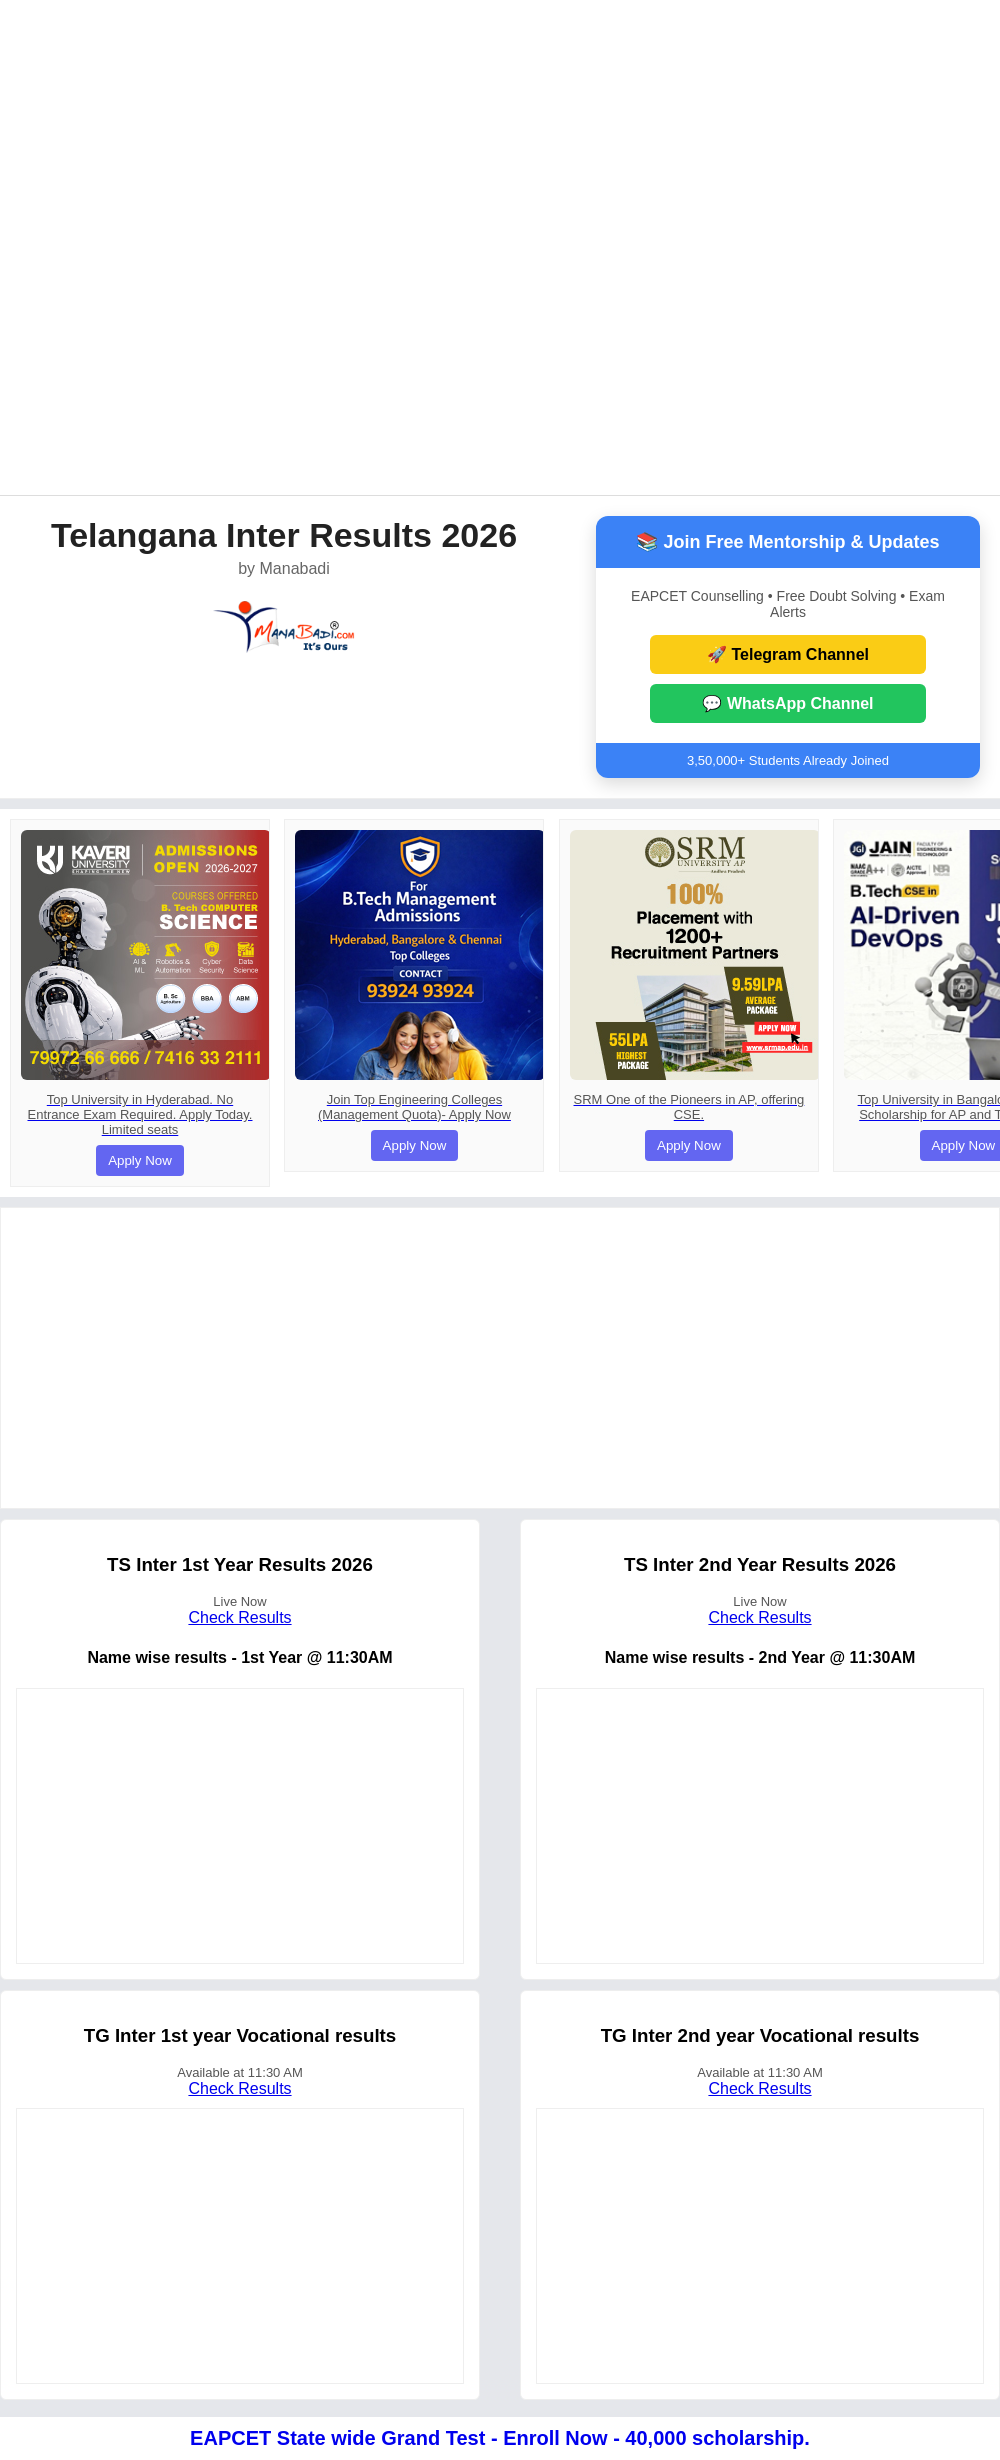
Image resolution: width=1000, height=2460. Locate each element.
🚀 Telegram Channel (788, 654)
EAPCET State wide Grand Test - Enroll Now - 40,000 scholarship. (500, 2438)
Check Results (239, 1617)
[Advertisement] (237, 245)
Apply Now (140, 1160)
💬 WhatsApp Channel (787, 703)
